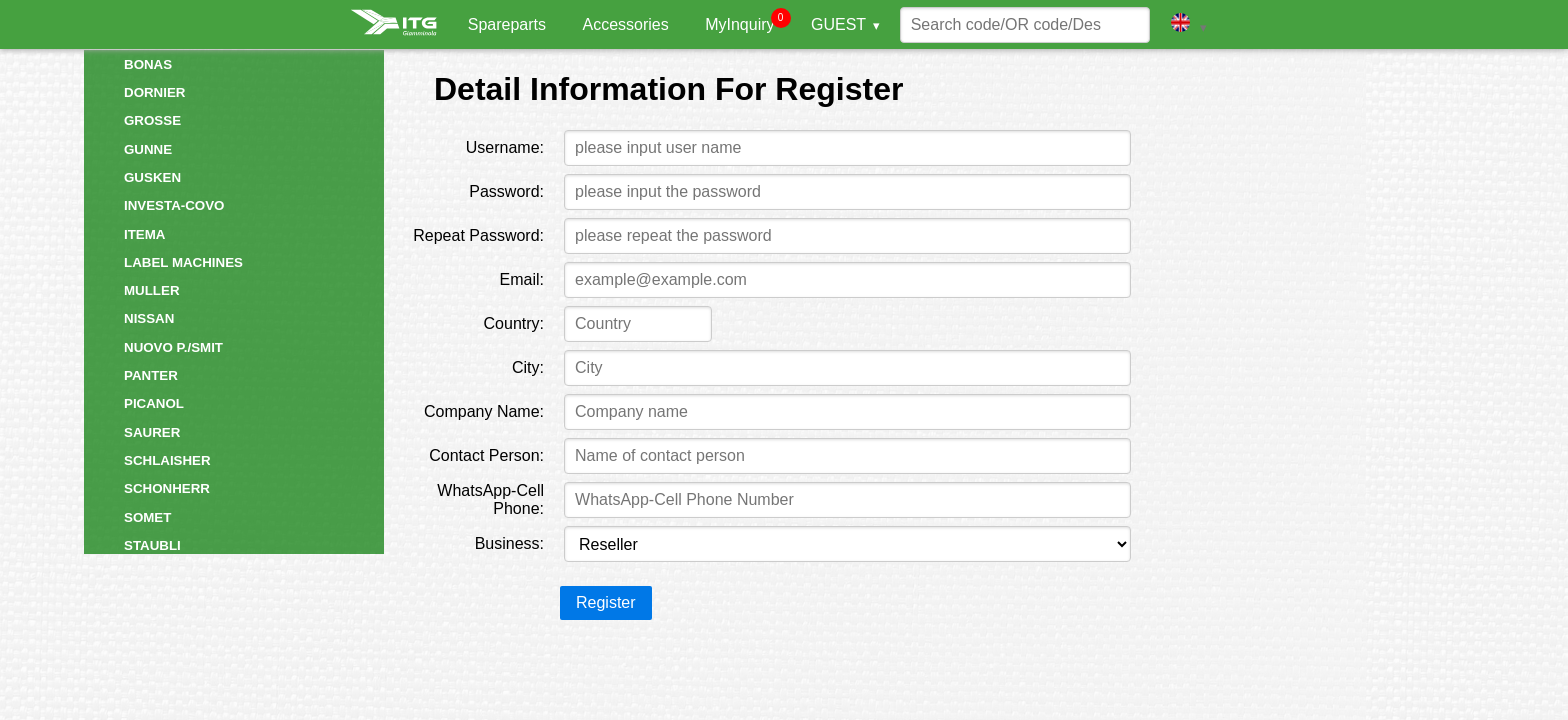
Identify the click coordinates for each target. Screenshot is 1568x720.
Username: (505, 147)
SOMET (147, 517)
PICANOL (154, 403)
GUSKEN (152, 177)
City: (528, 367)
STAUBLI (152, 545)
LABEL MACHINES (183, 262)
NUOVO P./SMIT (173, 347)
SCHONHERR (167, 488)
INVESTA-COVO (174, 205)
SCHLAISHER (167, 460)
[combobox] (637, 324)
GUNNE (148, 149)
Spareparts (507, 24)
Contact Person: (486, 455)
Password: (506, 191)
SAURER (152, 432)
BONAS (148, 64)
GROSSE (152, 120)
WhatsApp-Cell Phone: (490, 499)
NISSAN (149, 318)
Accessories (625, 24)
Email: (522, 279)
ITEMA (144, 234)
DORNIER (154, 92)
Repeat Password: (478, 235)
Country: (514, 323)
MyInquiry (739, 24)
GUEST (838, 24)
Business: (509, 543)
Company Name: (484, 411)
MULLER (152, 290)
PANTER (151, 375)
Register (606, 602)
